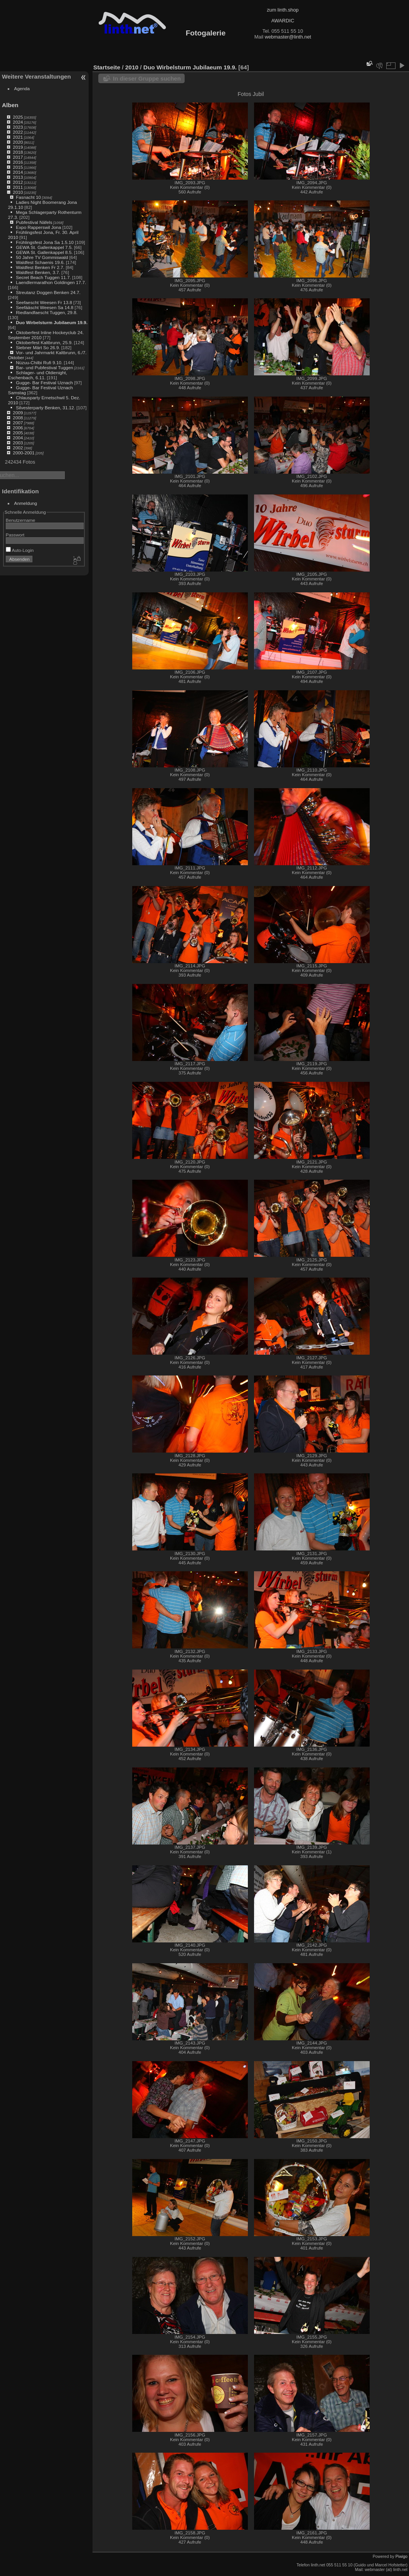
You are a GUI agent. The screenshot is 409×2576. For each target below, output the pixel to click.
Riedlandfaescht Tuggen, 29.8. (46, 312)
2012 (18, 182)
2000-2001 (23, 452)
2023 (18, 126)
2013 (18, 177)
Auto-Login (20, 550)
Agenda (22, 88)
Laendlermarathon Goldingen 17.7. (51, 282)
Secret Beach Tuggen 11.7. (43, 277)
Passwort (15, 534)
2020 (18, 142)
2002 (18, 447)
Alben (10, 105)
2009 (18, 412)
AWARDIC (282, 21)
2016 (18, 162)
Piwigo (401, 2556)
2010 (18, 192)
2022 (18, 132)
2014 (18, 172)
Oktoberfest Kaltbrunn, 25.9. (44, 342)
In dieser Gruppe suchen (147, 78)
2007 (18, 422)
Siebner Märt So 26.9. (38, 347)
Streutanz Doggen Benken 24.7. (48, 292)
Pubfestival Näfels (34, 222)
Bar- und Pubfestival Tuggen (44, 367)
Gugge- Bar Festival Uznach (44, 382)
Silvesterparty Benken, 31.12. (45, 407)
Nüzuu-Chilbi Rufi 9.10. (39, 362)
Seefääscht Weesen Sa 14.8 (44, 307)
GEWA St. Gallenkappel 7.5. (44, 247)
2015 (18, 167)
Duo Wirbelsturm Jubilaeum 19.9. (52, 322)
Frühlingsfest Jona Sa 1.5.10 (45, 242)
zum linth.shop (283, 10)
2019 (18, 147)
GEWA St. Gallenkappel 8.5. (44, 252)
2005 (18, 432)
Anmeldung (25, 503)
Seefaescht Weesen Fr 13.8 (44, 302)
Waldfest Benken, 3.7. (38, 272)
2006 (18, 427)
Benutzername (20, 520)
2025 (18, 116)
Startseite (106, 67)
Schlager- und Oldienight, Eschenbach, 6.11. (37, 375)
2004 (18, 437)
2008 (18, 417)
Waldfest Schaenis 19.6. (40, 262)
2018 (18, 152)
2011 (18, 187)
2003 (18, 442)
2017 (18, 157)
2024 (18, 121)
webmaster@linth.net (288, 37)
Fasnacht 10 (28, 197)
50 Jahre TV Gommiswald (42, 257)
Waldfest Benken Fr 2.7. (40, 267)
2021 (18, 137)
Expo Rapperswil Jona (38, 227)
